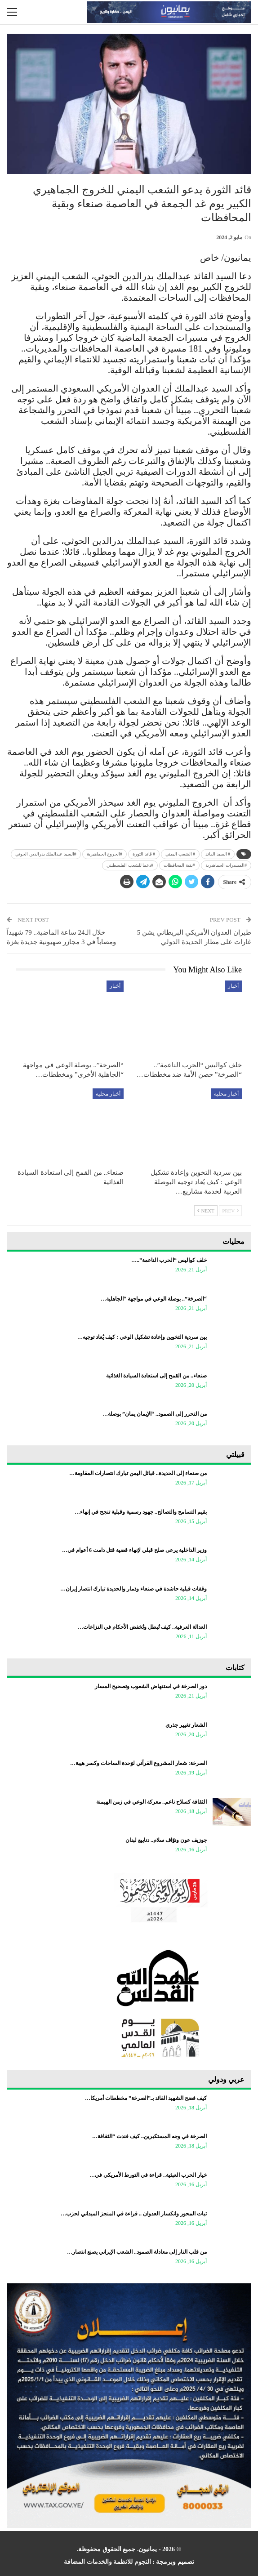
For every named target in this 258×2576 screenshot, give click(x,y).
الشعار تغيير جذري (186, 1725)
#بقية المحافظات (179, 865)
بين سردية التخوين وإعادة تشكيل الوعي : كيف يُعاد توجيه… (142, 1337)
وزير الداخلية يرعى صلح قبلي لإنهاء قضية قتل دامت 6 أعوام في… (134, 1550)
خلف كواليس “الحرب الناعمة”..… (169, 1260)
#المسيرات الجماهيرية (226, 865)
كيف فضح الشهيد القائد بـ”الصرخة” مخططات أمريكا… (146, 2098)
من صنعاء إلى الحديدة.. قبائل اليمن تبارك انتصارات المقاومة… (138, 1473)
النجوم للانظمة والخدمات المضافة (107, 2561)
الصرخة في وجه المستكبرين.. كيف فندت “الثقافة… (149, 2136)
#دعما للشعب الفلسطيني (130, 865)
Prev (230, 1210)
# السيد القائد (217, 853)
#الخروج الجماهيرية (105, 853)
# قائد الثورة (144, 853)
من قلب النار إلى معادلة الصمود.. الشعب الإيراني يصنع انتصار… (137, 2252)
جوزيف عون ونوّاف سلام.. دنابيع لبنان (166, 1840)
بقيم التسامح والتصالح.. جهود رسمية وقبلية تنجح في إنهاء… (141, 1512)
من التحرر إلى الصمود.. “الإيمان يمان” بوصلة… (154, 1414)
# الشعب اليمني (180, 853)
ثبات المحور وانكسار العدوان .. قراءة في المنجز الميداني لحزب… (134, 2214)
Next (205, 1210)
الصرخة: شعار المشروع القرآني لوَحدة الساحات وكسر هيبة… (138, 1763)
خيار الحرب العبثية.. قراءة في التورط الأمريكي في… (148, 2175)
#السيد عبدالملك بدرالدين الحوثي (45, 853)
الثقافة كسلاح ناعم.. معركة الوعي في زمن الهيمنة (151, 1802)
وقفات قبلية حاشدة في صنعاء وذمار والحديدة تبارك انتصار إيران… (133, 1589)
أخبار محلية (226, 1094)
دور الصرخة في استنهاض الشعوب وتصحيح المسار (151, 1686)
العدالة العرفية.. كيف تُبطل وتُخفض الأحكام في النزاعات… (142, 1627)
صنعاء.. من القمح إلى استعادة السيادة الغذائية (156, 1376)
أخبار (233, 986)
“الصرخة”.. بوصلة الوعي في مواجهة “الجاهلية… (154, 1299)
